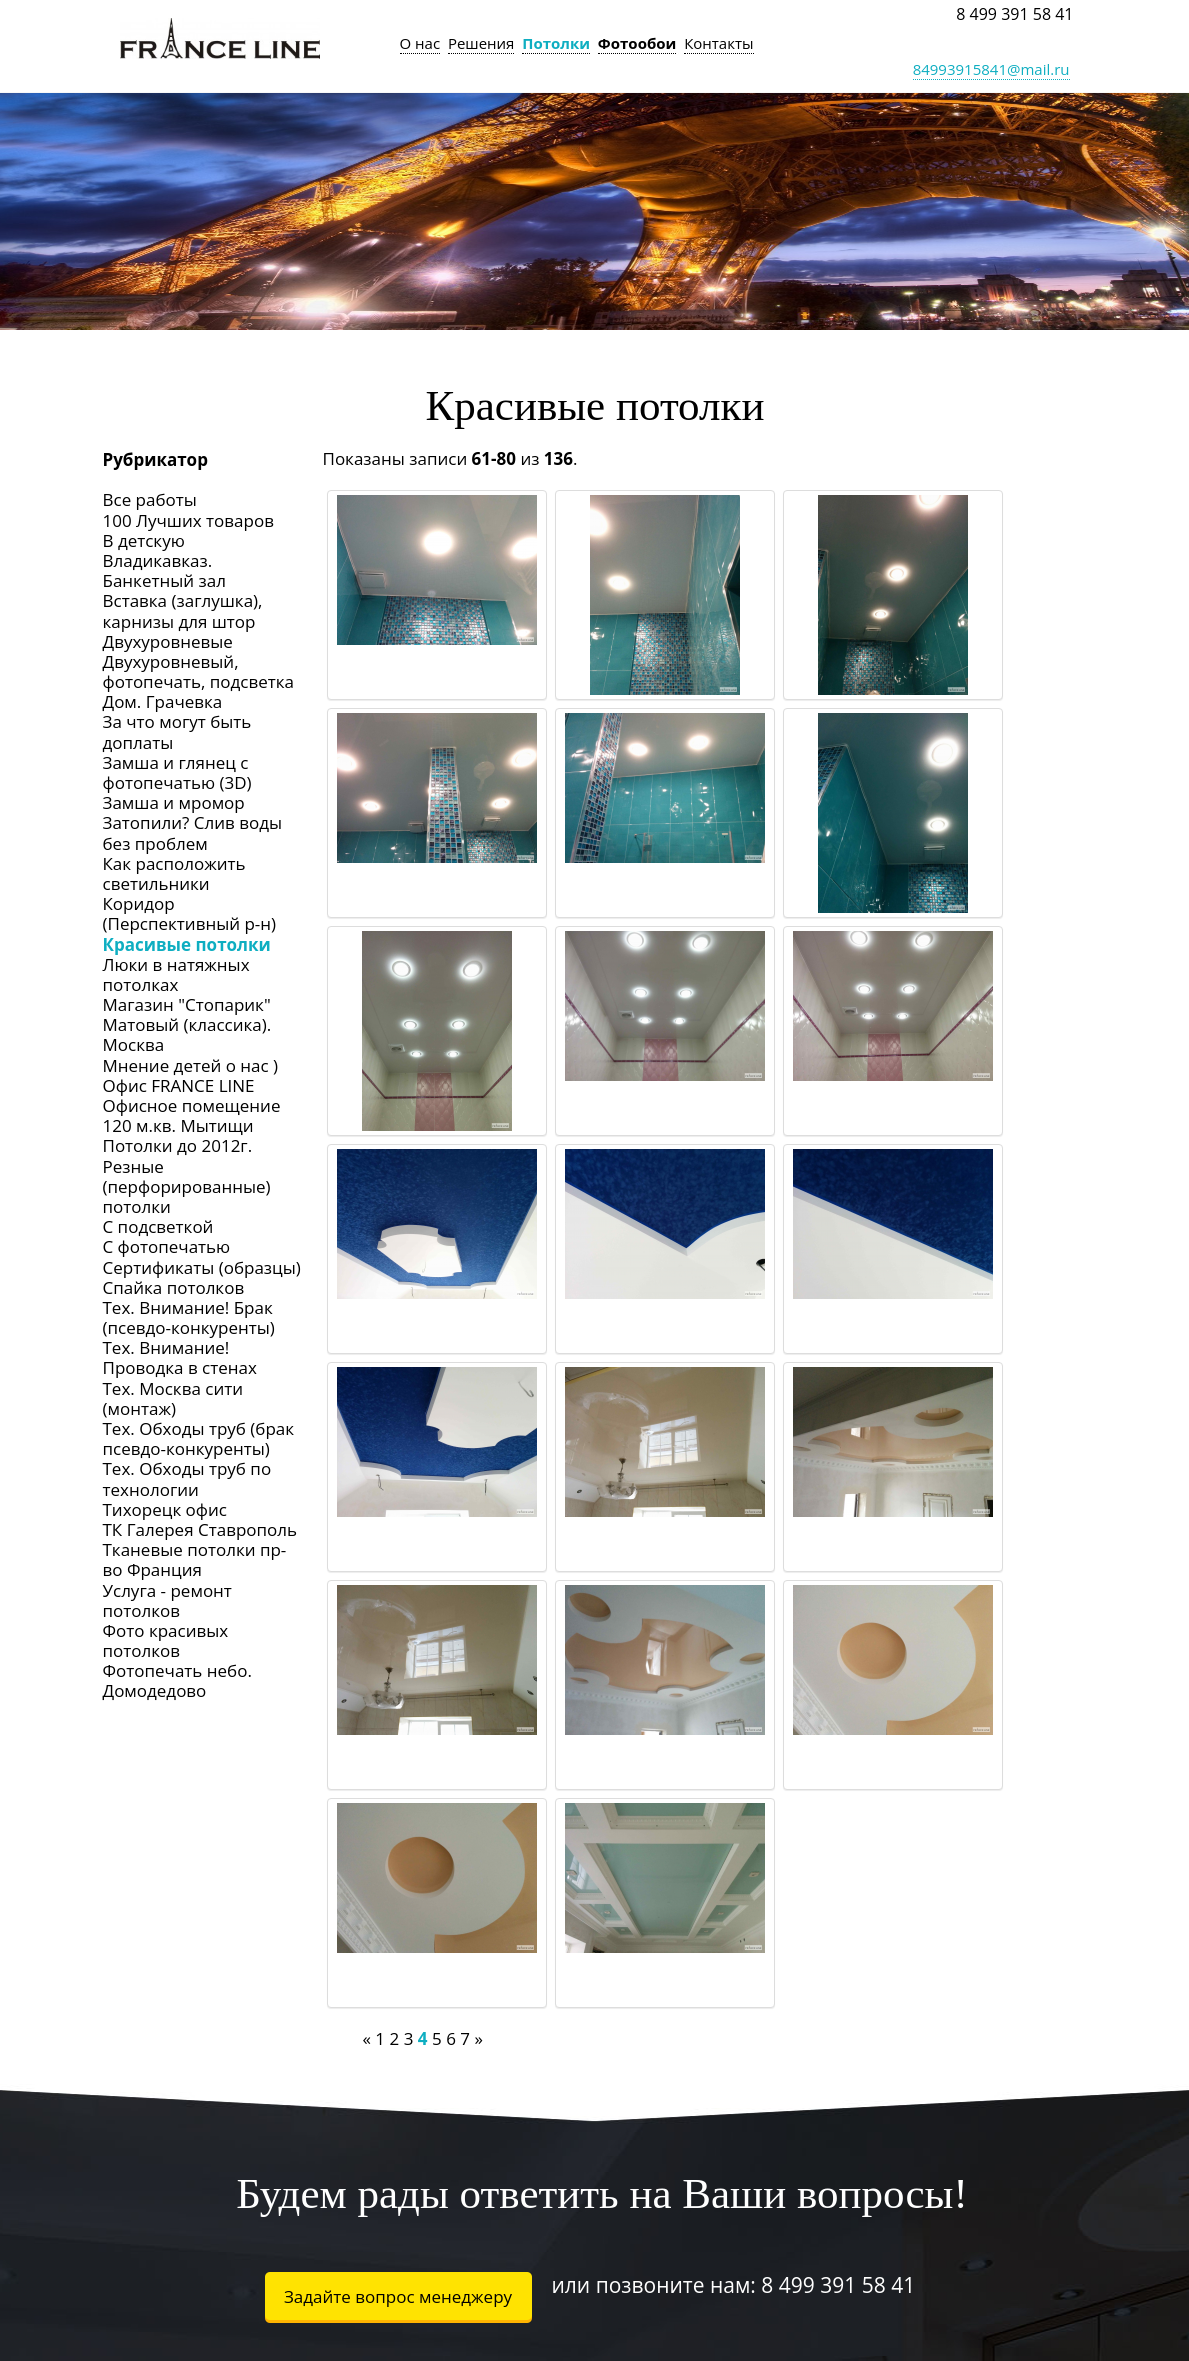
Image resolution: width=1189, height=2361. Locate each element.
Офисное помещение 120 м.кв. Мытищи (192, 1115)
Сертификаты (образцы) (202, 1267)
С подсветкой (158, 1226)
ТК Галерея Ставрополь (200, 1529)
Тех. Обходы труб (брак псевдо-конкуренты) (199, 1438)
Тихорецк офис (165, 1509)
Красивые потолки (187, 944)
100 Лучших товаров (188, 520)
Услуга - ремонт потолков (167, 1600)
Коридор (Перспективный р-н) (190, 913)
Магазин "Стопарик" (187, 1004)
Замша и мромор (174, 802)
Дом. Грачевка (163, 701)
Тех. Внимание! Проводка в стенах (180, 1357)
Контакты (718, 43)
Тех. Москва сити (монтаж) (173, 1398)
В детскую (144, 540)
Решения (481, 43)
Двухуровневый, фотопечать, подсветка (199, 671)
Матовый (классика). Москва (187, 1034)
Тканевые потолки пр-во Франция (195, 1559)
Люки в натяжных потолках (176, 974)
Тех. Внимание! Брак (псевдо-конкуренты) (189, 1317)
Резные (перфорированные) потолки (187, 1186)
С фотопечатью (167, 1246)
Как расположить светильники (174, 873)
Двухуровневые (168, 641)
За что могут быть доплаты (177, 731)
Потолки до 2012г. (178, 1145)
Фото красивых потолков (166, 1640)
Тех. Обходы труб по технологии (187, 1478)
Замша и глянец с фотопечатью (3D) (177, 772)
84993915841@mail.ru (991, 69)
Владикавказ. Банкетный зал (164, 570)
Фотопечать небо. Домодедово (177, 1680)
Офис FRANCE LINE (179, 1085)
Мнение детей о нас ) (191, 1065)
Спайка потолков (174, 1287)
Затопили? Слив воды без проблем (192, 832)
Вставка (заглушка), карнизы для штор (183, 610)
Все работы (150, 499)
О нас (420, 43)
